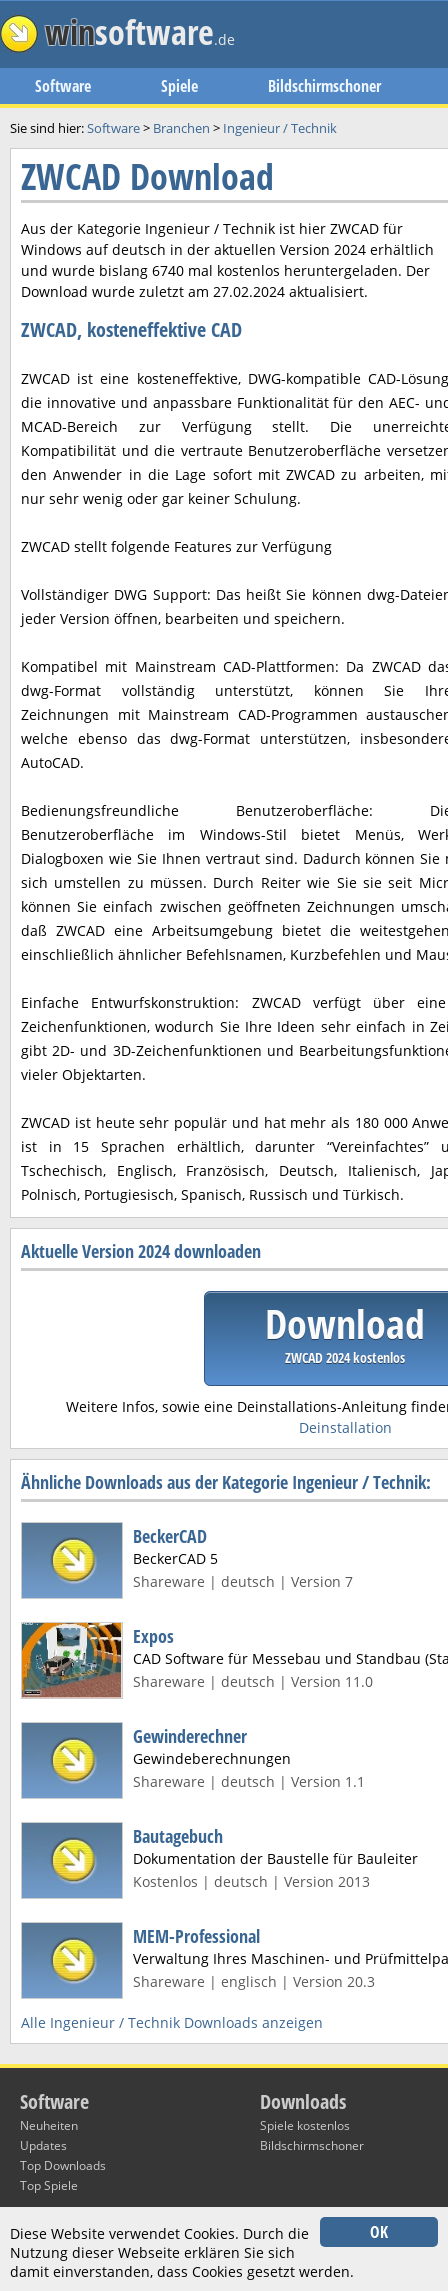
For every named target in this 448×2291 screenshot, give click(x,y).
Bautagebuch (178, 1836)
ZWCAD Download (147, 176)
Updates (43, 2145)
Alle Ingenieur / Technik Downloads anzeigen (172, 2022)
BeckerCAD (170, 1536)
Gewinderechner (190, 1736)
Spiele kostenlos (305, 2125)
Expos (153, 1636)
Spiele (179, 86)
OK (379, 2232)
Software (63, 86)
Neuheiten (49, 2125)
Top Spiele (49, 2185)
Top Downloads (63, 2165)
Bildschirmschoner (324, 86)
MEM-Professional (196, 1936)
